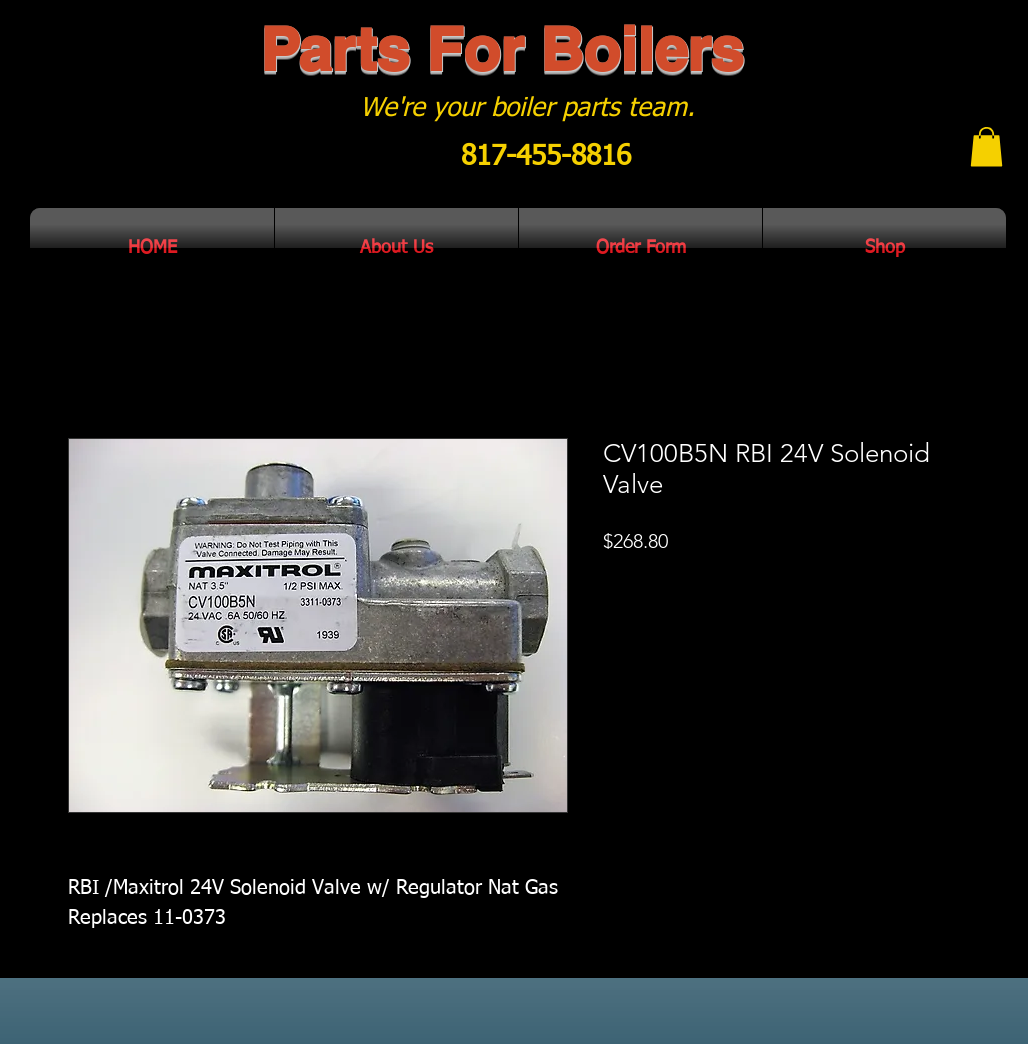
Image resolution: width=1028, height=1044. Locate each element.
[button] (986, 146)
